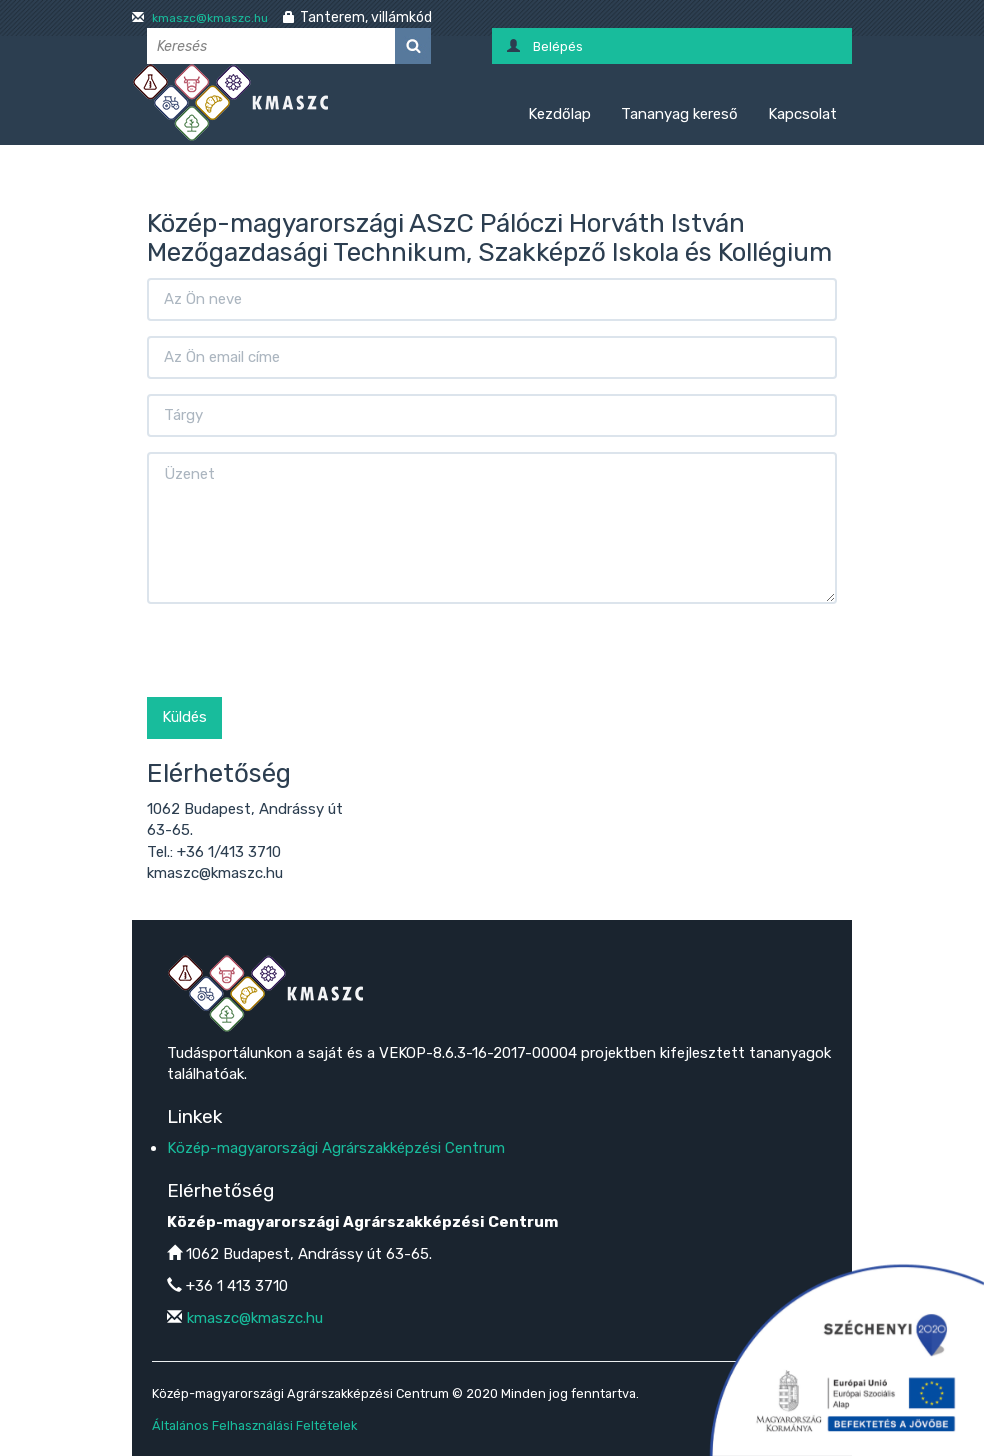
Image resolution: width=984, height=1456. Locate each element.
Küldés (184, 717)
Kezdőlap (559, 114)
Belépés (558, 46)
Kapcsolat (802, 114)
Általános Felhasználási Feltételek (254, 1425)
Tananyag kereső (679, 114)
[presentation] (299, 658)
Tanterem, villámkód (366, 17)
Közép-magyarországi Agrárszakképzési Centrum (336, 1148)
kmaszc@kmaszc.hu (208, 18)
